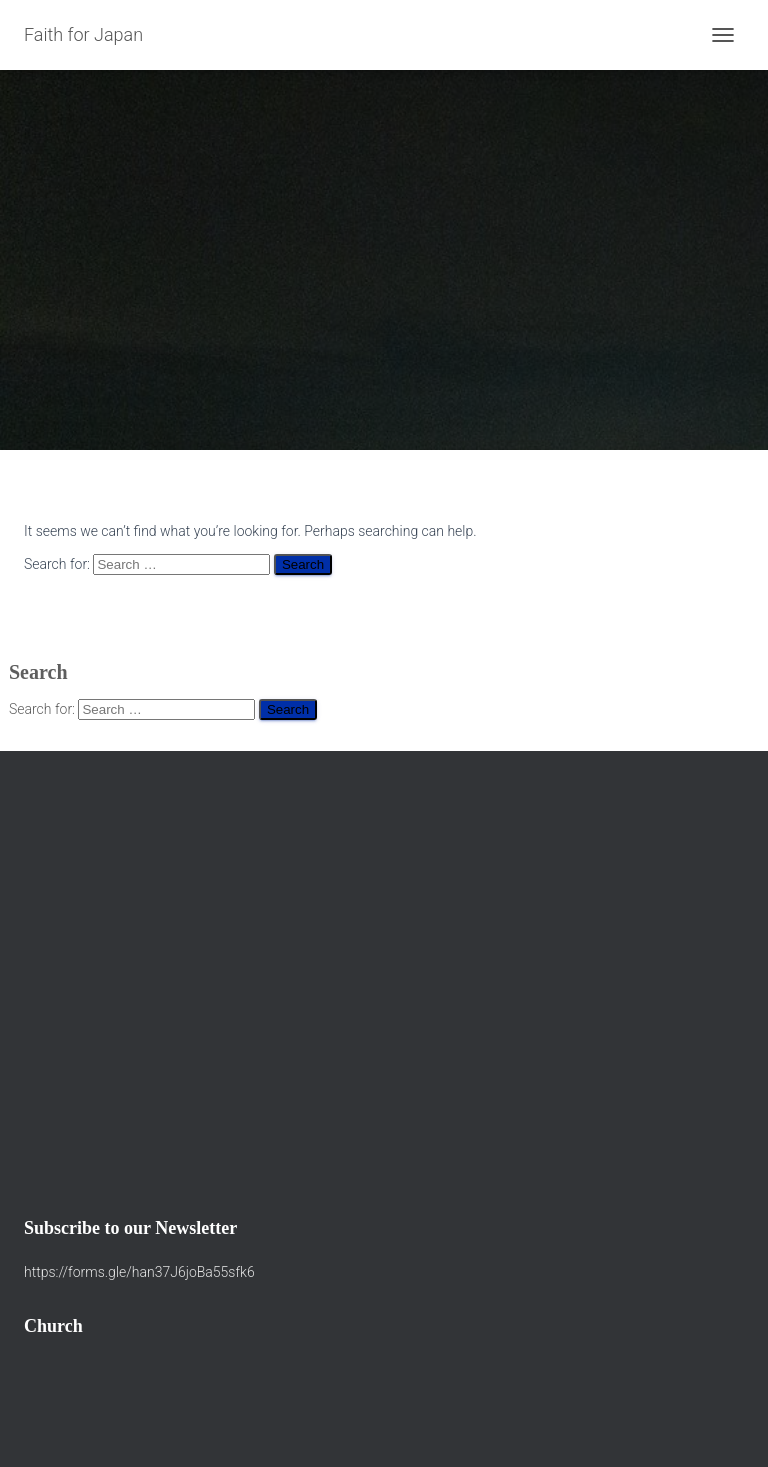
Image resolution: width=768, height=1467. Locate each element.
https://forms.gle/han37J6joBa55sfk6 (139, 1272)
